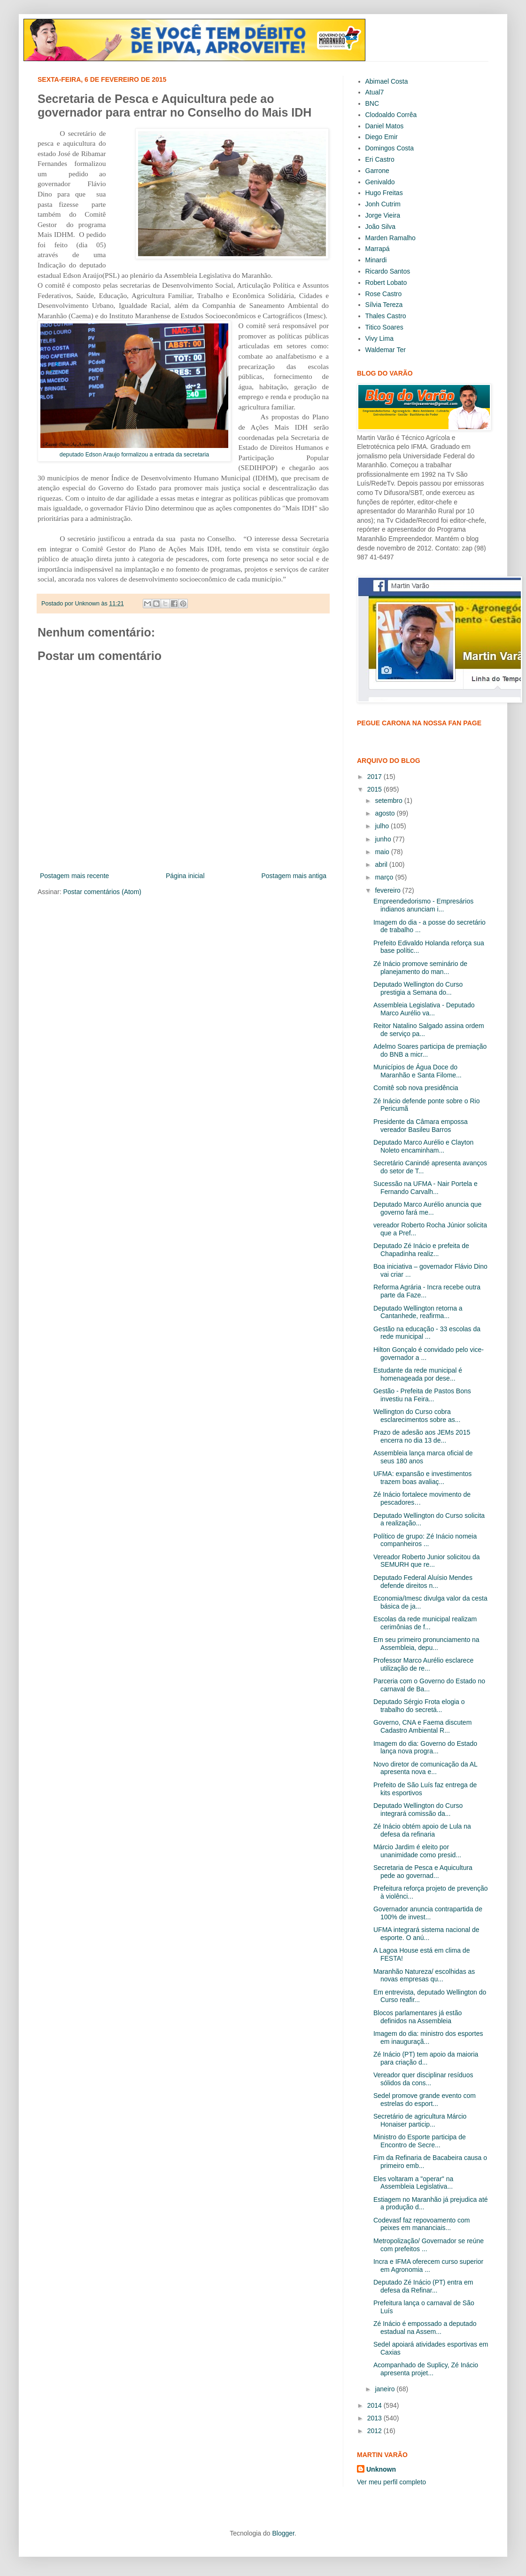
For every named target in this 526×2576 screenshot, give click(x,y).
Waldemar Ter (385, 349)
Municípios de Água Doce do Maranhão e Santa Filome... (417, 1071)
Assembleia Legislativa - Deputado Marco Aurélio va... (424, 1009)
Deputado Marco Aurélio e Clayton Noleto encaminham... (423, 1146)
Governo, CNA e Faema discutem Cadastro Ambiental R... (422, 1726)
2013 (375, 2418)
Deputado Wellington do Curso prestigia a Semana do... (418, 988)
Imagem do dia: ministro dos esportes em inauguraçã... (428, 2037)
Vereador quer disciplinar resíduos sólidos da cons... (423, 2079)
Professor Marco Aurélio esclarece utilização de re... (423, 1664)
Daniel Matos (384, 126)
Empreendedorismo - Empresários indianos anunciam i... (423, 905)
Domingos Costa (389, 148)
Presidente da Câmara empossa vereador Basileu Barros (420, 1125)
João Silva (380, 226)
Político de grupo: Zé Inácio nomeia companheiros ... (425, 1540)
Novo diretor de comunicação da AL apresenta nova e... (425, 1768)
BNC (372, 103)
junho (384, 839)
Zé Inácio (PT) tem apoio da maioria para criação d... (425, 2058)
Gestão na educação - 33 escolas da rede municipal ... (426, 1333)
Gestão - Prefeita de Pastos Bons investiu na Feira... (422, 1395)
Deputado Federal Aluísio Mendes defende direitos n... (422, 1581)
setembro (389, 800)
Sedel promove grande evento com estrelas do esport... (424, 2099)
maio (383, 852)
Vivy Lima (379, 338)
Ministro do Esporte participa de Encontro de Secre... (419, 2141)
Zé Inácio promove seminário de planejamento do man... (420, 967)
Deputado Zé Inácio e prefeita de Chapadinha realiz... (421, 1249)
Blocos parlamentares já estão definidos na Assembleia (417, 2017)
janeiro (385, 2389)
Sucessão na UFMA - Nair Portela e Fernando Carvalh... (425, 1187)
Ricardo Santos (387, 271)
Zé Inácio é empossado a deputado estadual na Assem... (425, 2327)
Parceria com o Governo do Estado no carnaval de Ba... (429, 1685)
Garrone (377, 170)
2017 (375, 776)
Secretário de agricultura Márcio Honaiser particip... (419, 2120)
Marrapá (377, 248)
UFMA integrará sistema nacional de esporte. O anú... (426, 1933)
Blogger (283, 2533)
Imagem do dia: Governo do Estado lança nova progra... (425, 1747)
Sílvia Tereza (384, 304)
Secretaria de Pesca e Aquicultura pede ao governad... (422, 1871)
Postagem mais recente (74, 876)
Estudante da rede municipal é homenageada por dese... (417, 1374)
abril (382, 864)
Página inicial (185, 876)
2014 (375, 2405)
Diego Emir (381, 137)
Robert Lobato (386, 282)
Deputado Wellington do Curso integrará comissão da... (418, 1809)
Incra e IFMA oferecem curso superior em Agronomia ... (428, 2265)
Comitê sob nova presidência (415, 1088)
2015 (375, 789)
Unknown (381, 2469)
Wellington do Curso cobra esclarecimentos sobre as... (416, 1415)
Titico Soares (384, 327)
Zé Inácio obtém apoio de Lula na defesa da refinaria (422, 1830)
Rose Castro (383, 294)
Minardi (376, 260)
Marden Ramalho (390, 238)
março (385, 877)
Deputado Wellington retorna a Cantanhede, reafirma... (418, 1312)
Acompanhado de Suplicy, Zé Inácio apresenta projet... (425, 2369)
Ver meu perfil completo (391, 2482)
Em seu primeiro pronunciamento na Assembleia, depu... (426, 1643)
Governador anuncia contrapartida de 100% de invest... (427, 1913)
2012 (375, 2431)
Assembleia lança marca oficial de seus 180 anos (423, 1457)
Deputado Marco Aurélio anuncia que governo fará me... (427, 1208)
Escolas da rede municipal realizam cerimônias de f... (425, 1623)
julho (382, 826)
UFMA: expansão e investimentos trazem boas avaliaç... (422, 1477)
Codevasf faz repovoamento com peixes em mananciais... (421, 2224)
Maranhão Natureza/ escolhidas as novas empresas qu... (424, 1975)
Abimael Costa (386, 81)
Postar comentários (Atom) (102, 891)
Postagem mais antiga (293, 876)
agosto (385, 813)
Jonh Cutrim (383, 204)
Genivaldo (380, 182)
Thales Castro (385, 316)
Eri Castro (379, 159)
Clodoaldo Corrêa (391, 114)
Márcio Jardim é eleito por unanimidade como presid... (417, 1851)
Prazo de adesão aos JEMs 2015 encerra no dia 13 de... (421, 1436)
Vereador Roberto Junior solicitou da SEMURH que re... (426, 1561)
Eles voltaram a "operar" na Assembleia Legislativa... (413, 2183)
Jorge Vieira (382, 215)
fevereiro (388, 890)
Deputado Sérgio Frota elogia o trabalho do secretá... (419, 1705)
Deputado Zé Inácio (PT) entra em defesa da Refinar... (423, 2286)
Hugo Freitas (384, 192)
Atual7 (374, 92)
